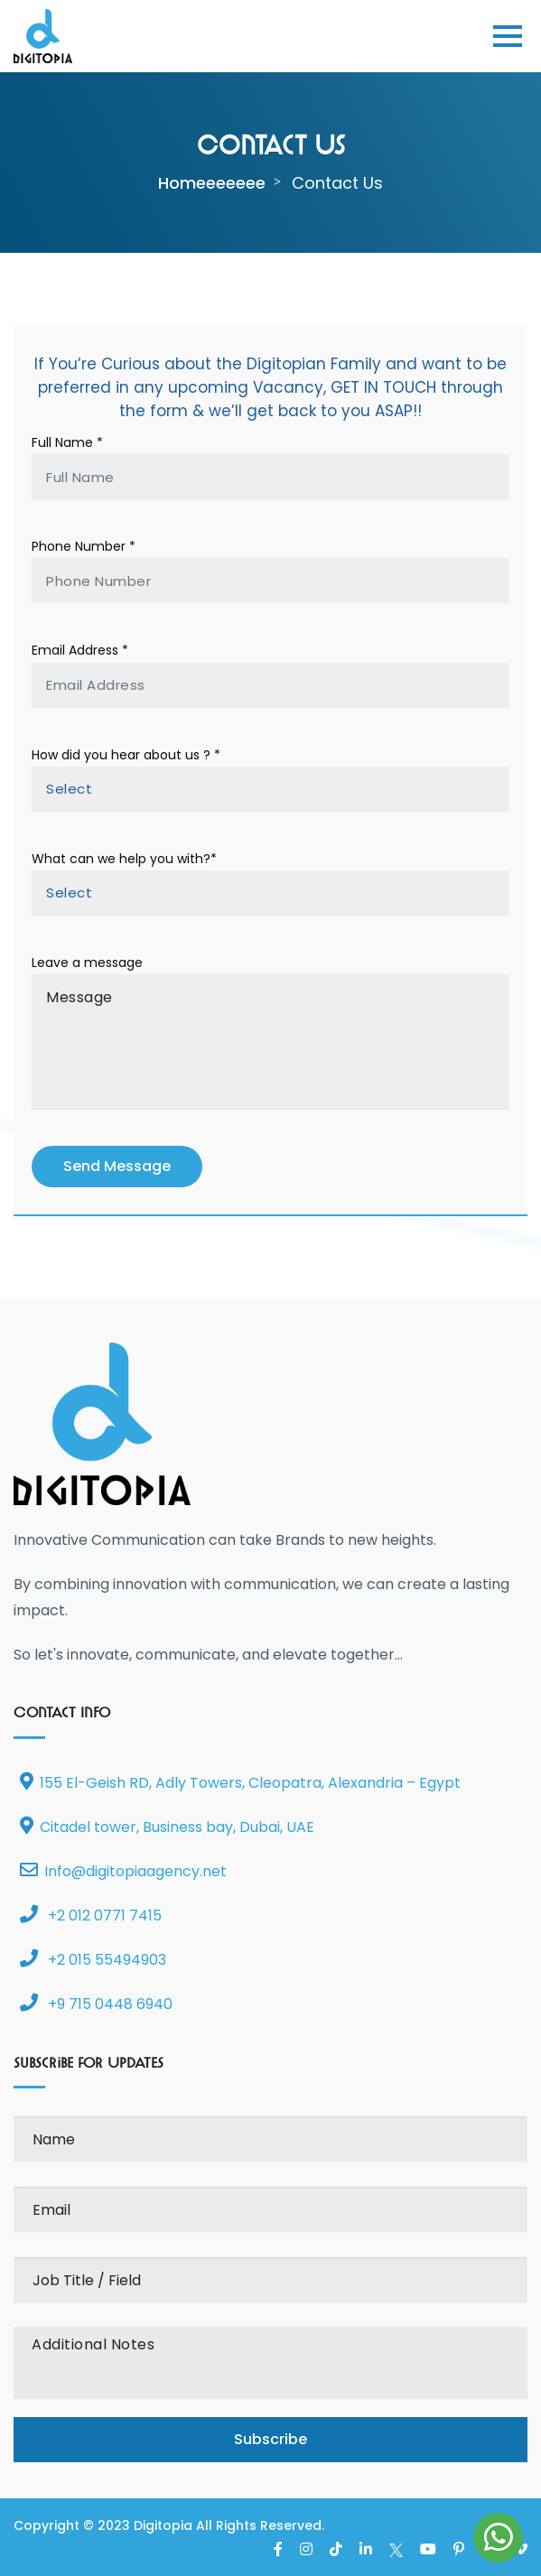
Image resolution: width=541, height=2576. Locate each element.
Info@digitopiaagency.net (123, 1871)
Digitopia (163, 2525)
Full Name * (67, 442)
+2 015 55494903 (93, 1959)
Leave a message (87, 962)
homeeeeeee (212, 183)
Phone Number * (83, 546)
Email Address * (80, 650)
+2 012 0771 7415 (91, 1915)
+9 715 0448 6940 (96, 2004)
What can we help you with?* (124, 859)
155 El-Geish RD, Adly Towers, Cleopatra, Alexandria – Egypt (240, 1782)
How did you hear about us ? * (126, 755)
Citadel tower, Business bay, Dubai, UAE (167, 1827)
